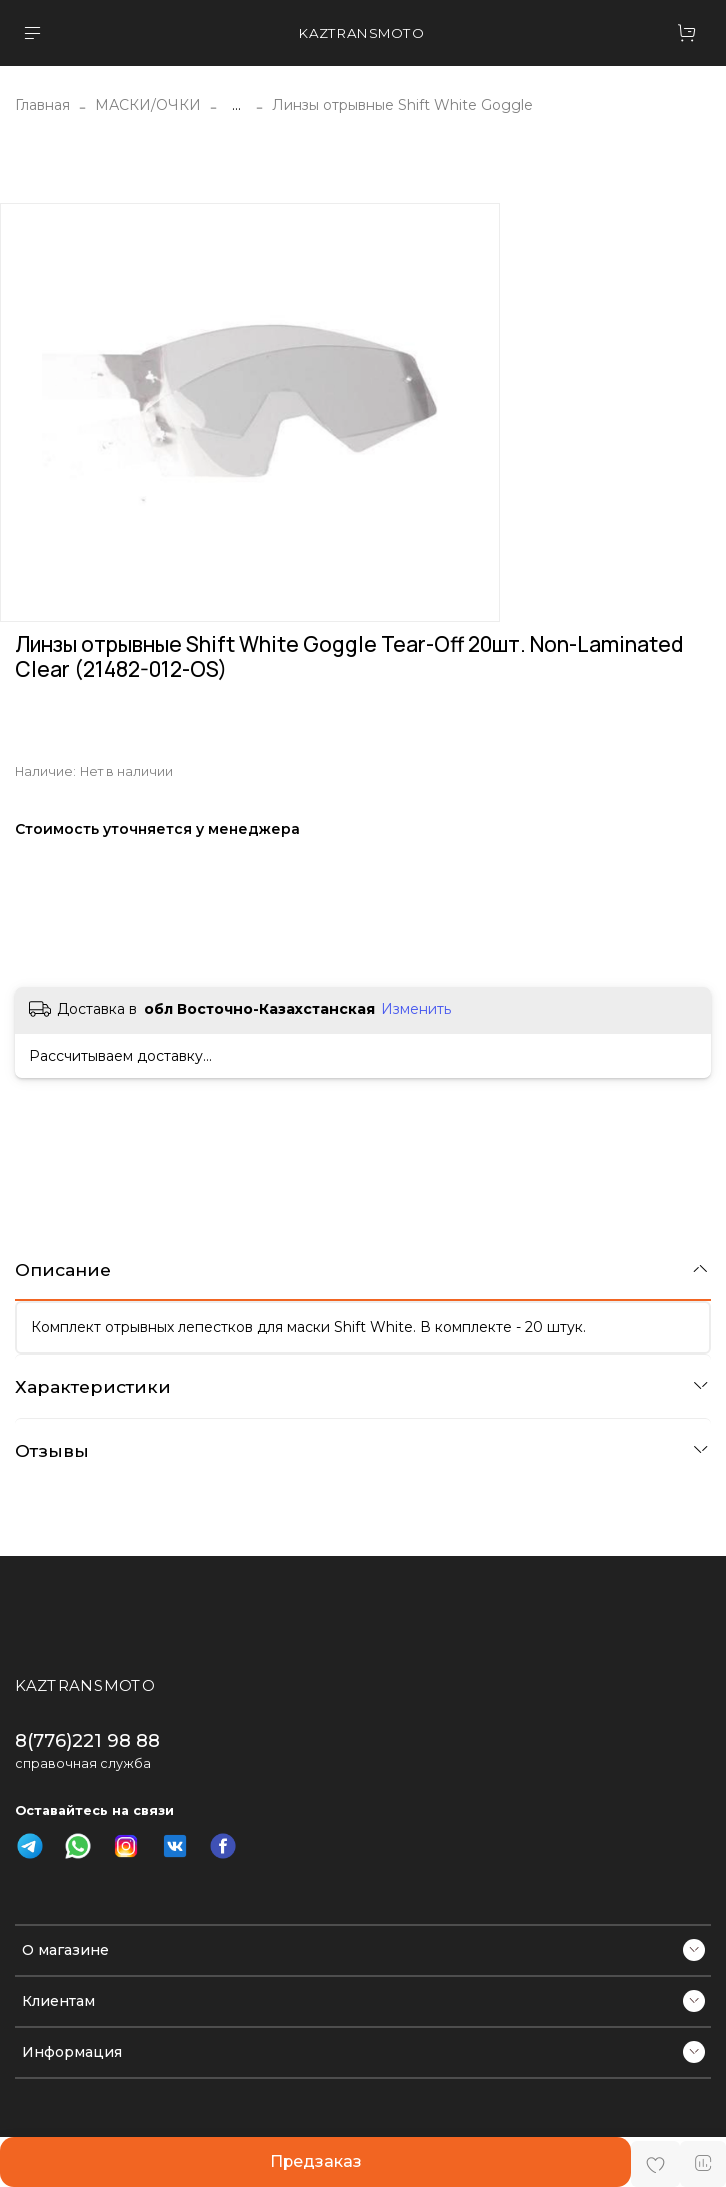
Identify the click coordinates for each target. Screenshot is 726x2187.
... (236, 105)
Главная (42, 105)
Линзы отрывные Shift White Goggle (402, 105)
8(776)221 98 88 (87, 1740)
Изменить (416, 1009)
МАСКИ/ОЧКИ (148, 105)
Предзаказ (316, 2161)
